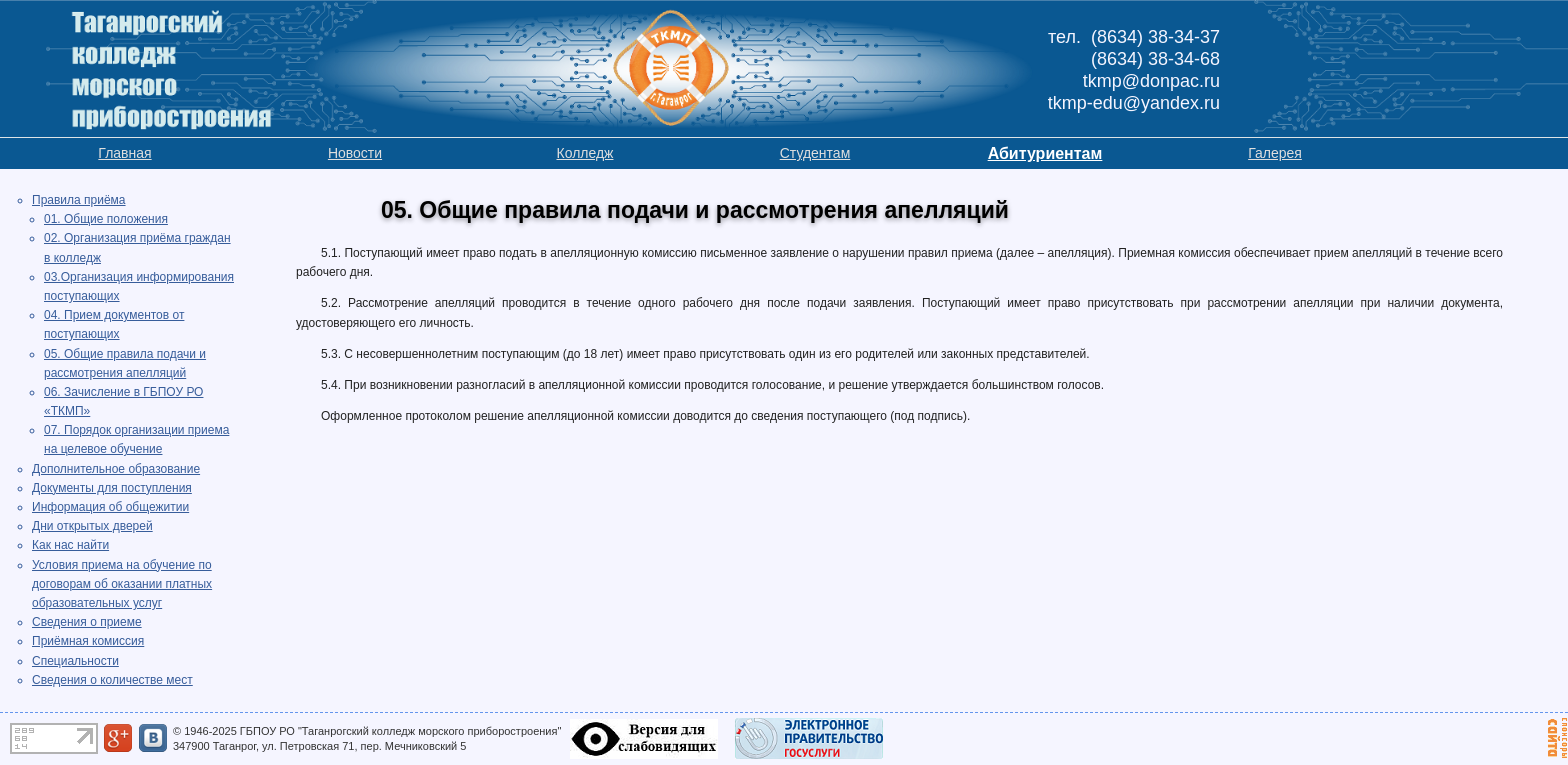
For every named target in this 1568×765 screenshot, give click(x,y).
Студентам (815, 153)
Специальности (75, 661)
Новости (355, 153)
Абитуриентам (1045, 153)
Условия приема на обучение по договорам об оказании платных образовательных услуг (122, 584)
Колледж (585, 153)
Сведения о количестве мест (112, 680)
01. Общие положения (106, 219)
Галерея (1275, 153)
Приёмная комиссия (88, 641)
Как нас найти (70, 545)
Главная (124, 153)
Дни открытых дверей (92, 526)
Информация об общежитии (110, 507)
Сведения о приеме (87, 622)
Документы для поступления (112, 488)
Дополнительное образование (116, 469)
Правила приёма (79, 200)
